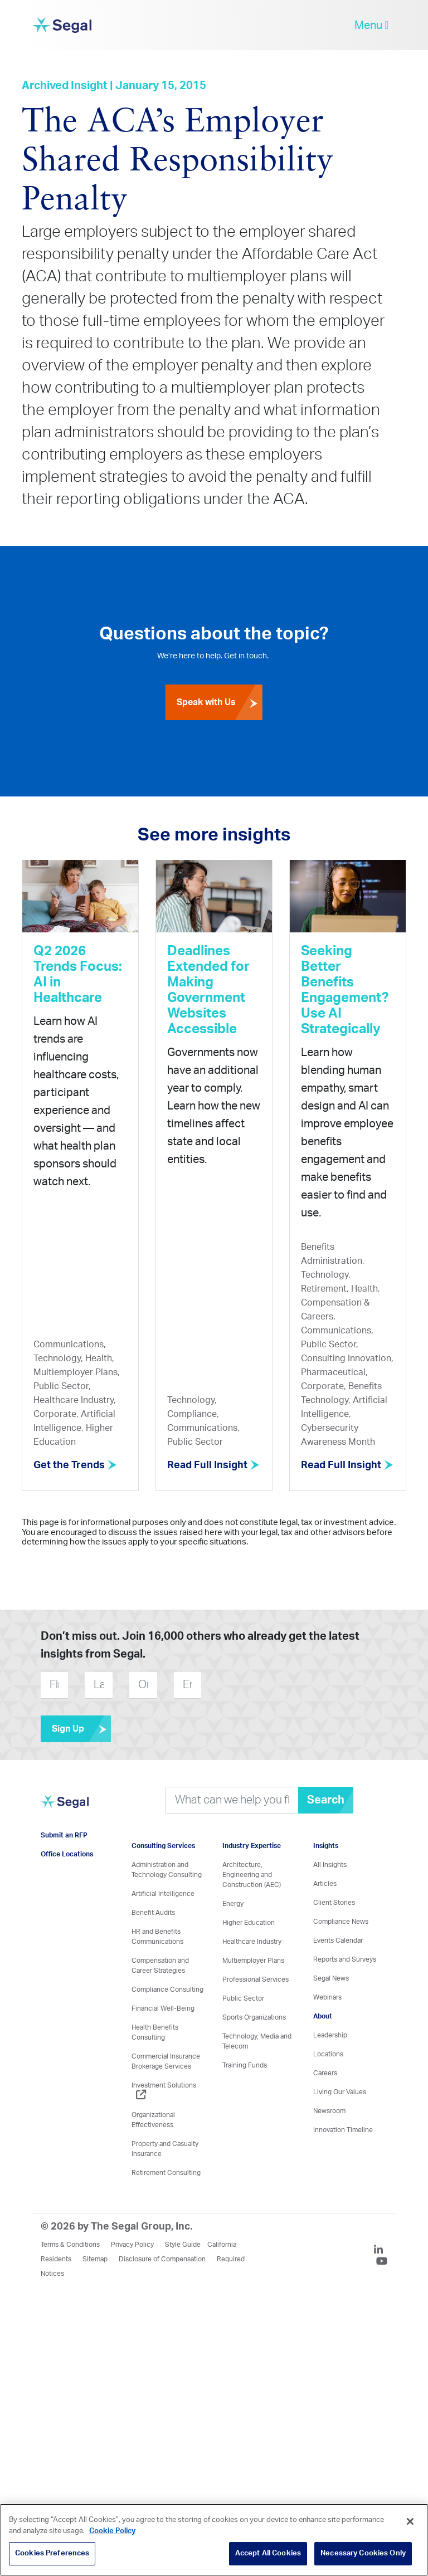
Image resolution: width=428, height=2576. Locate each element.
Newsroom (329, 2111)
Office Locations (67, 1854)
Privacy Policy (132, 2244)
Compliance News (340, 1921)
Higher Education (248, 1922)
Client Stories (334, 1902)
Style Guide (183, 2244)
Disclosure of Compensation (162, 2259)
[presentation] (268, 1685)
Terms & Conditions (70, 2244)
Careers (325, 2073)
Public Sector (243, 1998)
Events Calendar (338, 1940)
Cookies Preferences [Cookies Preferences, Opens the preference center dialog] (52, 2553)
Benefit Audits (153, 1912)
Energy (233, 1903)
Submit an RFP (64, 1835)
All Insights (330, 1864)
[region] (214, 2540)
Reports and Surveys (344, 1959)
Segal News (331, 1978)
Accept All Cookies (268, 2553)
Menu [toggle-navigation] (371, 25)
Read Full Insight (213, 1465)
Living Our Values (339, 2092)
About (322, 2016)
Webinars (327, 1997)
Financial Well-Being (163, 2008)
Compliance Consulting (167, 1989)
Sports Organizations (254, 2017)
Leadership (330, 2035)
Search (325, 1800)
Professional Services (255, 1979)
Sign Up (81, 1728)
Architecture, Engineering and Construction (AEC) (251, 1874)
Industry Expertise (251, 1845)
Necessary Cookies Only (363, 2553)
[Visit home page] (65, 1808)
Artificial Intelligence (163, 1893)
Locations (328, 2054)
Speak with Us (219, 702)
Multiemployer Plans (253, 1960)
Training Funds (244, 2065)
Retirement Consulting (166, 2172)
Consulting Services (163, 1845)
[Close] (410, 2521)
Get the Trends (75, 1465)
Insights (325, 1845)
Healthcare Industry (251, 1941)
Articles (325, 1883)
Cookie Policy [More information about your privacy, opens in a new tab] (112, 2531)
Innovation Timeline (343, 2130)
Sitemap (95, 2259)
